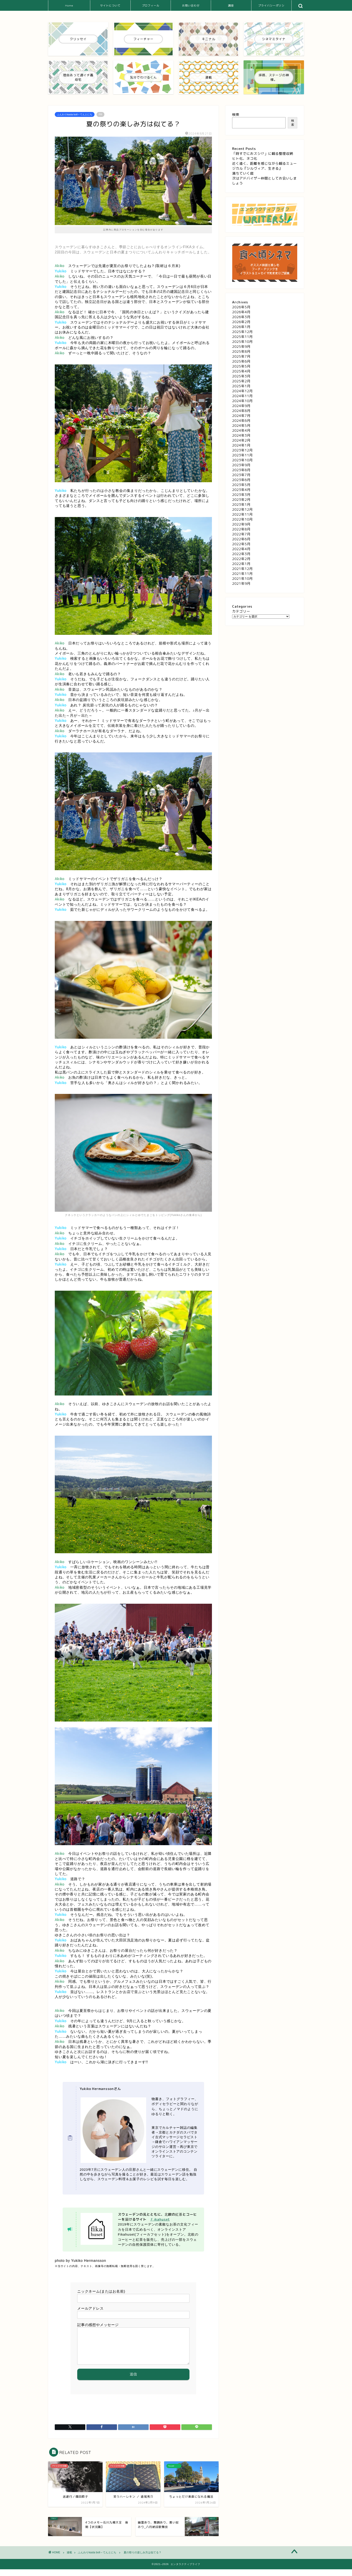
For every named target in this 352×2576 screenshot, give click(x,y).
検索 (235, 114)
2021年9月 (241, 583)
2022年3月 (241, 554)
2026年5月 (241, 307)
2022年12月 (242, 509)
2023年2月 (241, 499)
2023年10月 (242, 460)
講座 (231, 5)
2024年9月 (241, 405)
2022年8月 (241, 529)
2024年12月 (242, 391)
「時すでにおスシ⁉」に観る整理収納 (262, 153)
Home (69, 5)
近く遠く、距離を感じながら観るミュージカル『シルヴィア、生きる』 (264, 166)
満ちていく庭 (243, 173)
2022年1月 (241, 563)
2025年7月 (241, 356)
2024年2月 (241, 440)
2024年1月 (241, 445)
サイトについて (110, 5)
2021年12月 (242, 568)
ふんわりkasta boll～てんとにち (74, 114)
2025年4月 (241, 371)
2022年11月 (242, 514)
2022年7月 (241, 534)
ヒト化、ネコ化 (244, 158)
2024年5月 (241, 425)
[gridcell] (133, 2201)
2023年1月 (241, 504)
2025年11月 (242, 336)
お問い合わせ (191, 5)
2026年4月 (241, 312)
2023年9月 (241, 465)
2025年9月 (241, 346)
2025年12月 (242, 331)
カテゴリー (241, 611)
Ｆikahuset (160, 2219)
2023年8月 (241, 470)
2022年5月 (241, 544)
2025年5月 (241, 366)
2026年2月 (241, 322)
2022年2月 (241, 558)
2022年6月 (241, 539)
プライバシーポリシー (271, 7)
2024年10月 (242, 401)
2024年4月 (241, 430)
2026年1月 (241, 326)
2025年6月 (241, 361)
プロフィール (150, 5)
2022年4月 (241, 549)
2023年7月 (241, 475)
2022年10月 (242, 519)
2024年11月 (242, 396)
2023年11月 (242, 455)
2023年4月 (241, 489)
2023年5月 (241, 484)
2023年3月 (241, 494)
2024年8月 (241, 410)
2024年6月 (241, 420)
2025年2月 (241, 381)
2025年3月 (241, 376)
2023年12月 (242, 450)
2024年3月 (241, 435)
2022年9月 (241, 524)
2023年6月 (241, 480)
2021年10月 (242, 578)
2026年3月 (241, 317)
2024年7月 (241, 415)
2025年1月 (241, 386)
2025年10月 (242, 341)
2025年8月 (241, 351)
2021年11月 (242, 573)
